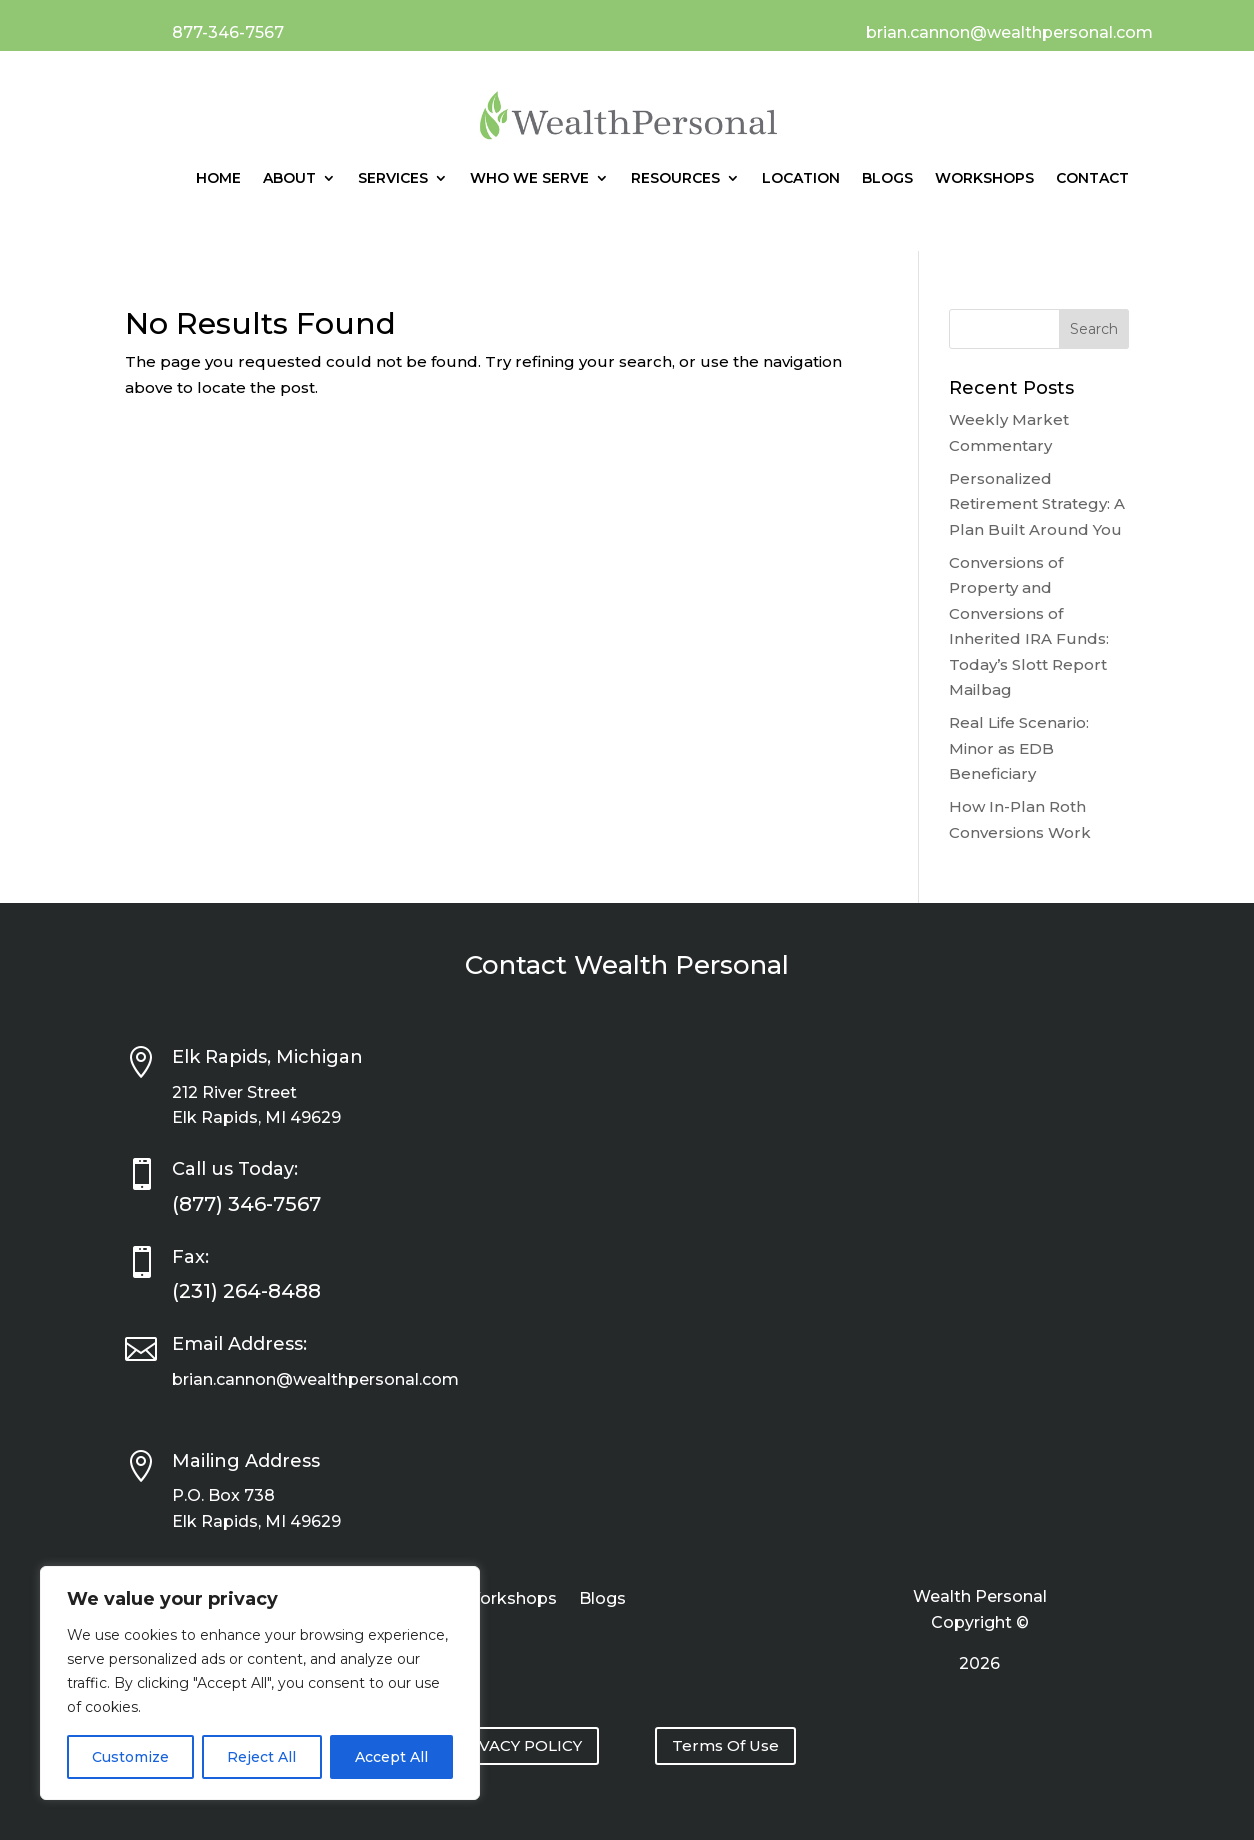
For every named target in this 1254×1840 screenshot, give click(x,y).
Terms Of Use (725, 1745)
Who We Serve (529, 178)
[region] (260, 1683)
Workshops (984, 178)
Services (393, 178)
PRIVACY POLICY (517, 1745)
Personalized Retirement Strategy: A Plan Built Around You (1037, 504)
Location (801, 178)
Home (218, 178)
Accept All (391, 1757)
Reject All (261, 1757)
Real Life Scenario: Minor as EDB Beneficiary (1019, 748)
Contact (1092, 178)
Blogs (887, 178)
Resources (675, 178)
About (289, 178)
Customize (130, 1757)
